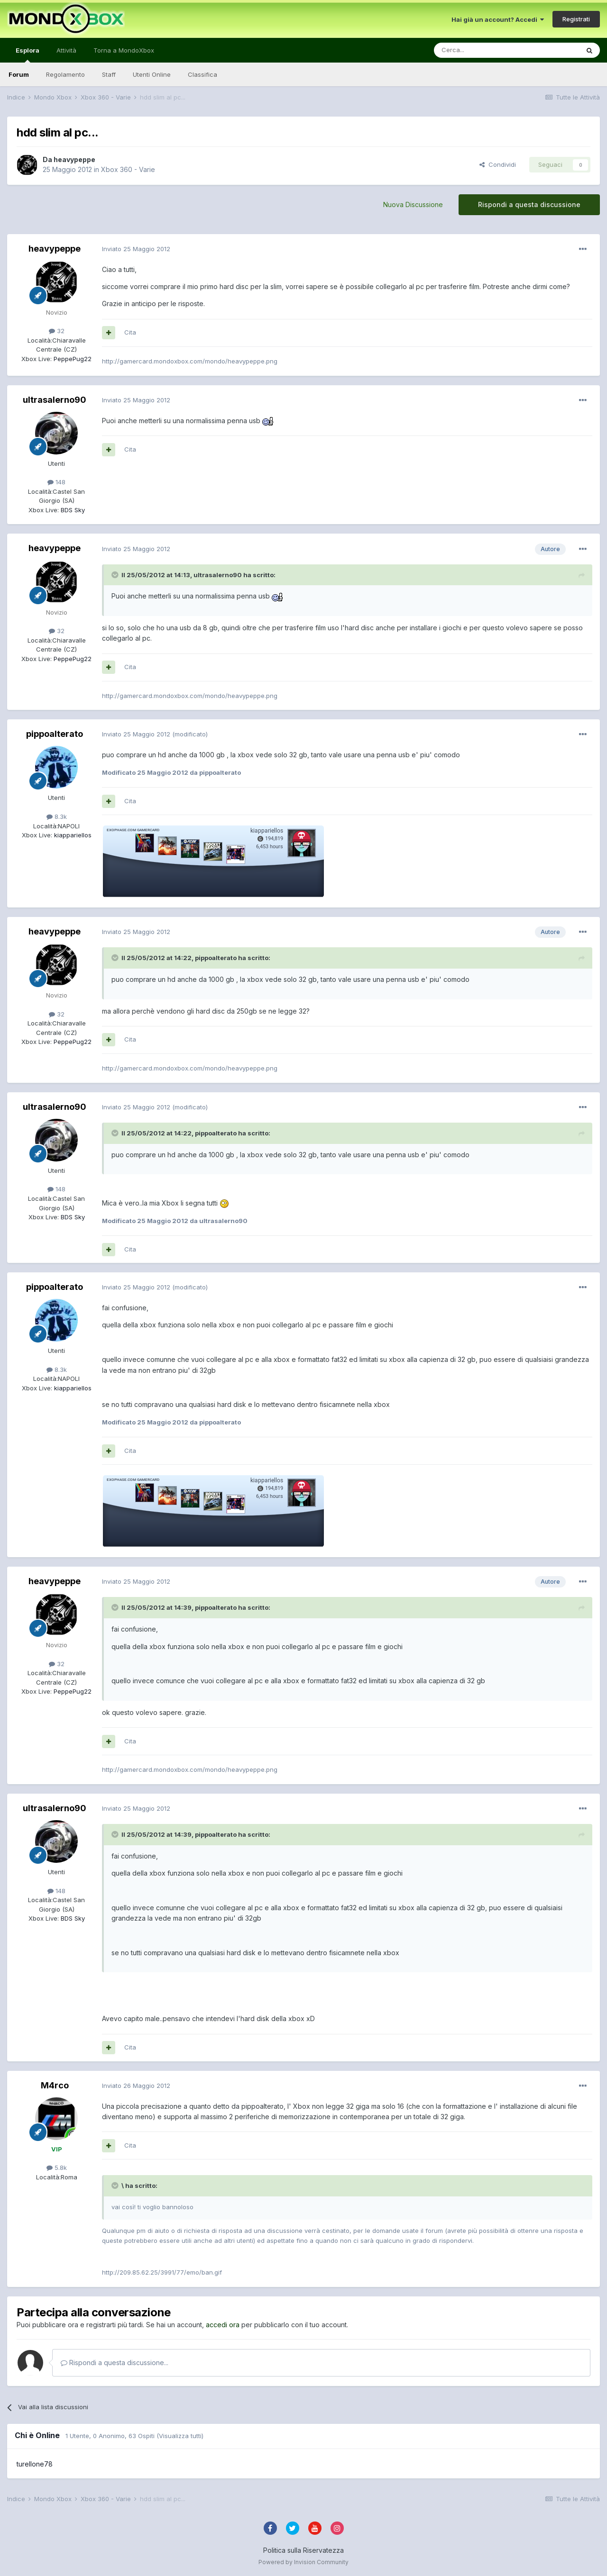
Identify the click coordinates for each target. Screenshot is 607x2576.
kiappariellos (72, 835)
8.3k (56, 816)
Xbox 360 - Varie (128, 169)
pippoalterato (54, 734)
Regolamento (65, 74)
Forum (19, 74)
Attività (66, 50)
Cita (130, 332)
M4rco (55, 2085)
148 (56, 482)
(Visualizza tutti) (179, 2436)
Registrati (576, 19)
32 (56, 331)
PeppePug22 (72, 359)
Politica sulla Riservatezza (303, 2550)
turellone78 (35, 2464)
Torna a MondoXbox (123, 50)
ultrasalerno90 (54, 400)
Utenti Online (152, 74)
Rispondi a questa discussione (529, 204)
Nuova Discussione (413, 204)
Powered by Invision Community (303, 2562)
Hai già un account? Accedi (497, 19)
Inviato (136, 249)
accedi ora (222, 2325)
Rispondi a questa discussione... (114, 2362)
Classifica (202, 74)
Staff (109, 74)
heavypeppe (74, 159)
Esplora (27, 54)
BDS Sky (72, 510)
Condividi (497, 164)
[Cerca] (478, 50)
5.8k (56, 2167)
